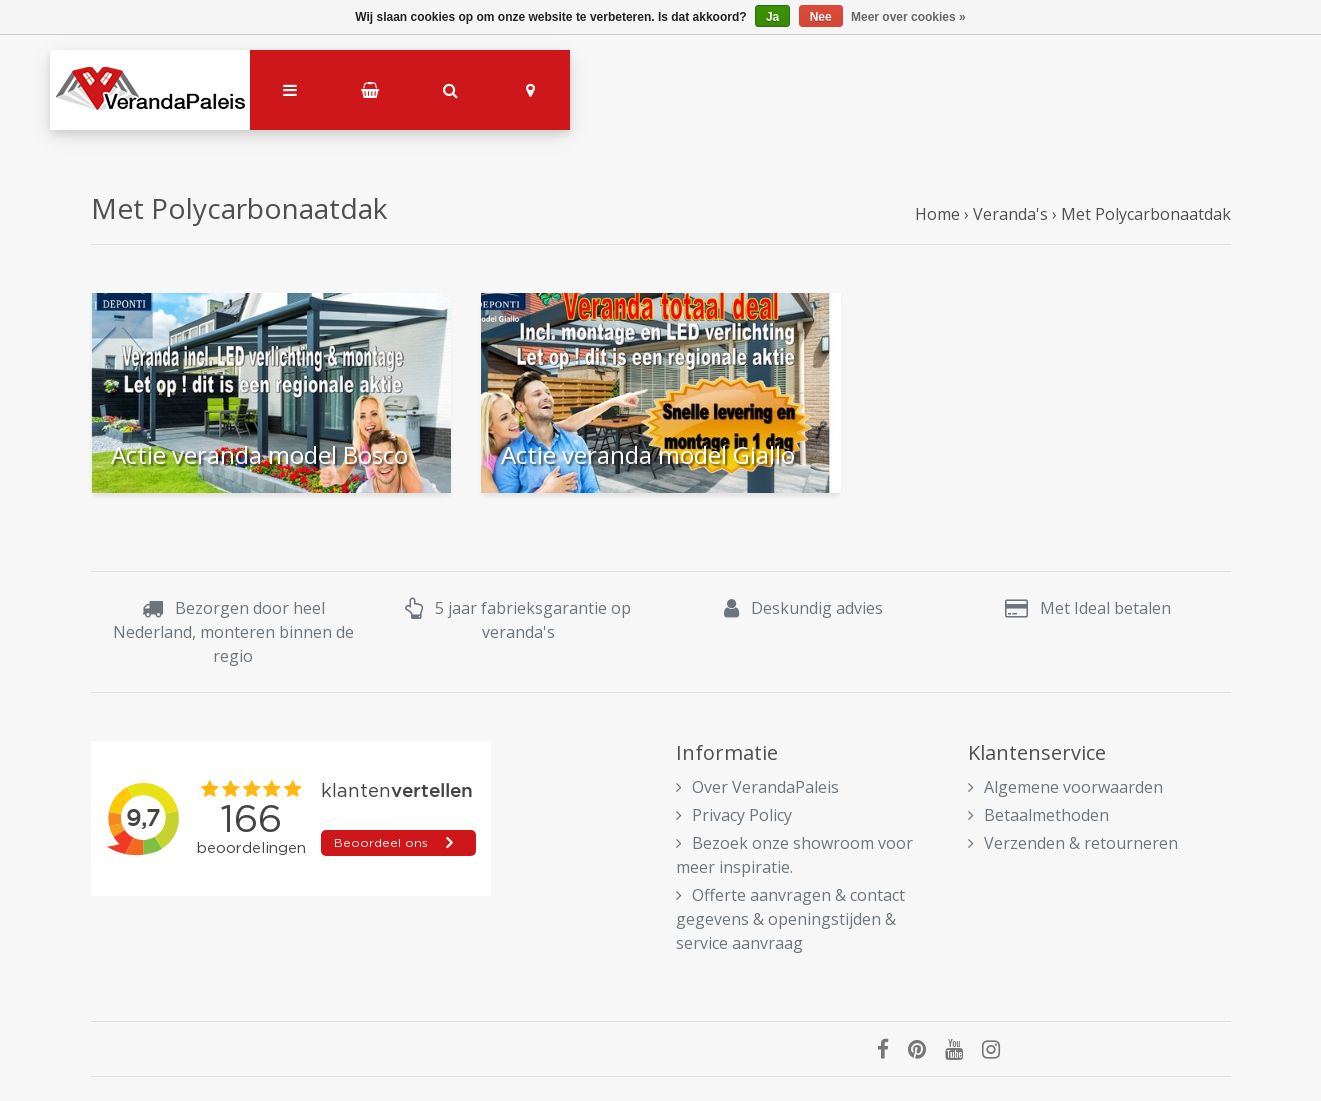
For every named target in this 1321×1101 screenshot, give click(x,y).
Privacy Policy (734, 815)
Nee (821, 17)
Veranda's (1010, 214)
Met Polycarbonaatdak (1146, 214)
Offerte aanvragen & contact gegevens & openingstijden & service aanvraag (790, 919)
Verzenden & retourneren (1073, 843)
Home (937, 214)
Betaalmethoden (1038, 815)
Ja (772, 17)
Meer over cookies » (908, 17)
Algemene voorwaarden (1065, 787)
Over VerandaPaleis (757, 787)
